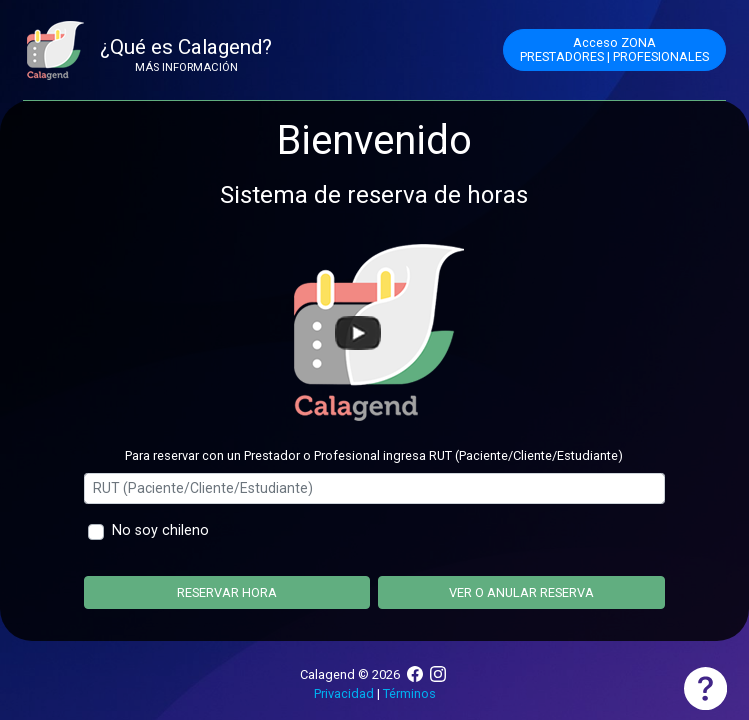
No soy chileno (160, 530)
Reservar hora (227, 592)
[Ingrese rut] (374, 488)
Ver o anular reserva (521, 592)
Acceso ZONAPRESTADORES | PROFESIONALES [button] (614, 49)
